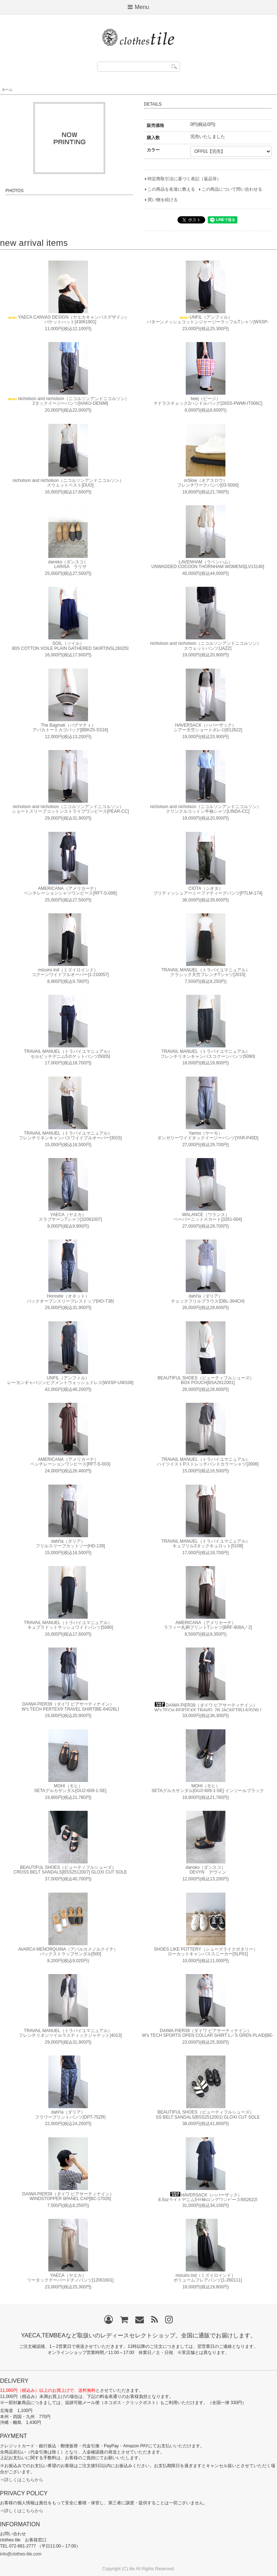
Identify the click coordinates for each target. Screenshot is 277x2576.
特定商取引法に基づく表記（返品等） (184, 178)
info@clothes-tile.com (20, 2554)
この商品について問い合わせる (232, 189)
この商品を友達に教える (171, 189)
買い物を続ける (163, 199)
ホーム (7, 90)
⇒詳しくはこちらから (21, 2479)
